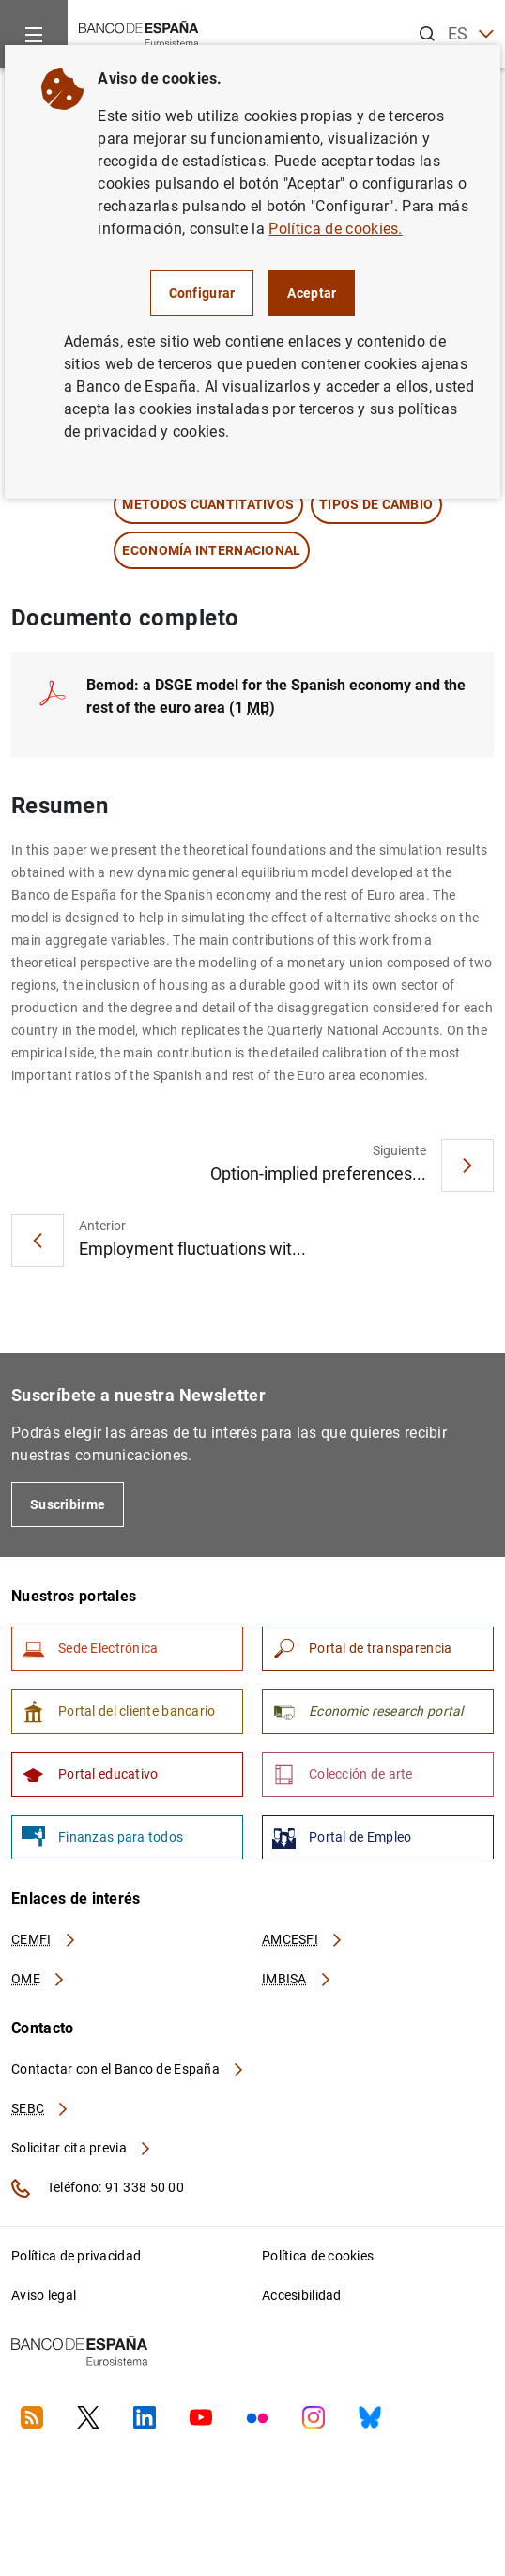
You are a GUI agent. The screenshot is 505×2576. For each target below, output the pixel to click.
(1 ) (276, 696)
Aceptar (311, 293)
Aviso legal (43, 2295)
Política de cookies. (335, 229)
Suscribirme (67, 1504)
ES (471, 34)
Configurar (202, 293)
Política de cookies (318, 2255)
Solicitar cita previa (81, 2147)
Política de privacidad (76, 2255)
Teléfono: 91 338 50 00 (97, 2188)
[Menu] (34, 34)
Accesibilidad (302, 2295)
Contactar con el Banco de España (128, 2068)
